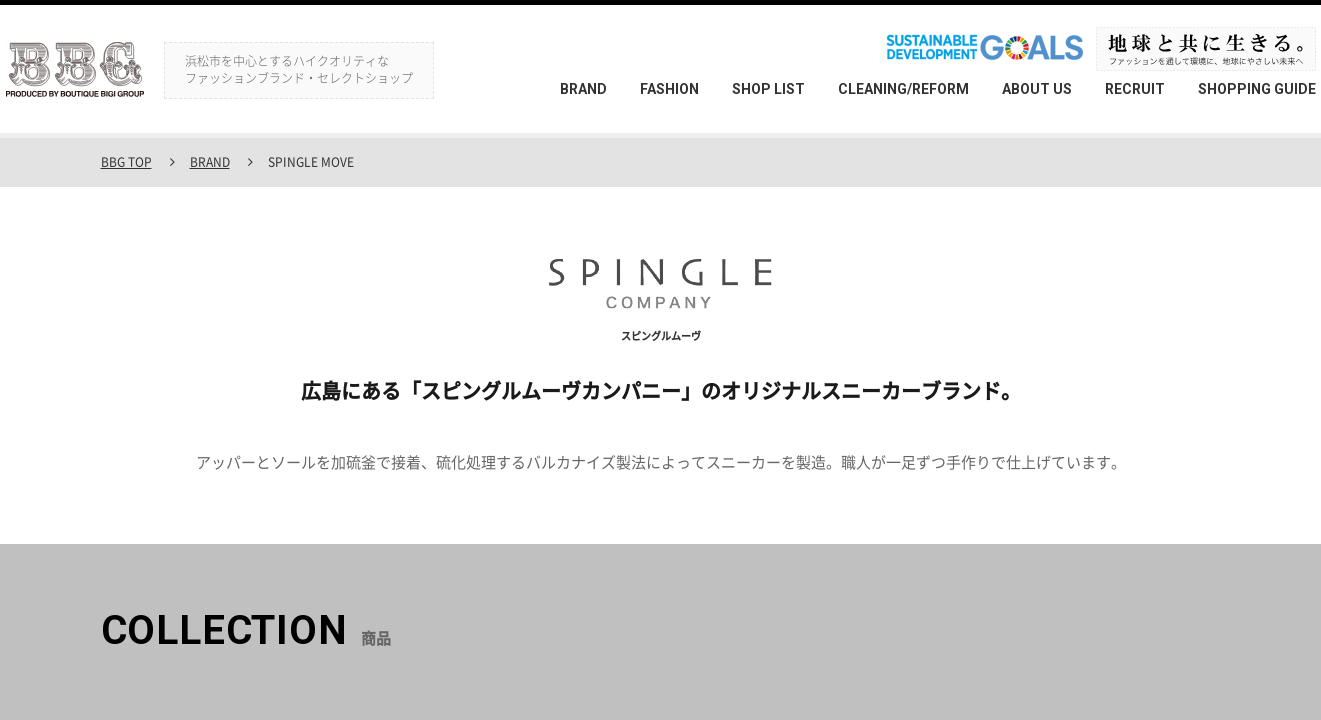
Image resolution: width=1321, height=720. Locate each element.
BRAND (583, 89)
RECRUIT (1135, 89)
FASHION (669, 89)
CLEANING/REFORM (903, 89)
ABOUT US (1037, 89)
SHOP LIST (768, 89)
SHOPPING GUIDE (1257, 89)
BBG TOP (126, 162)
